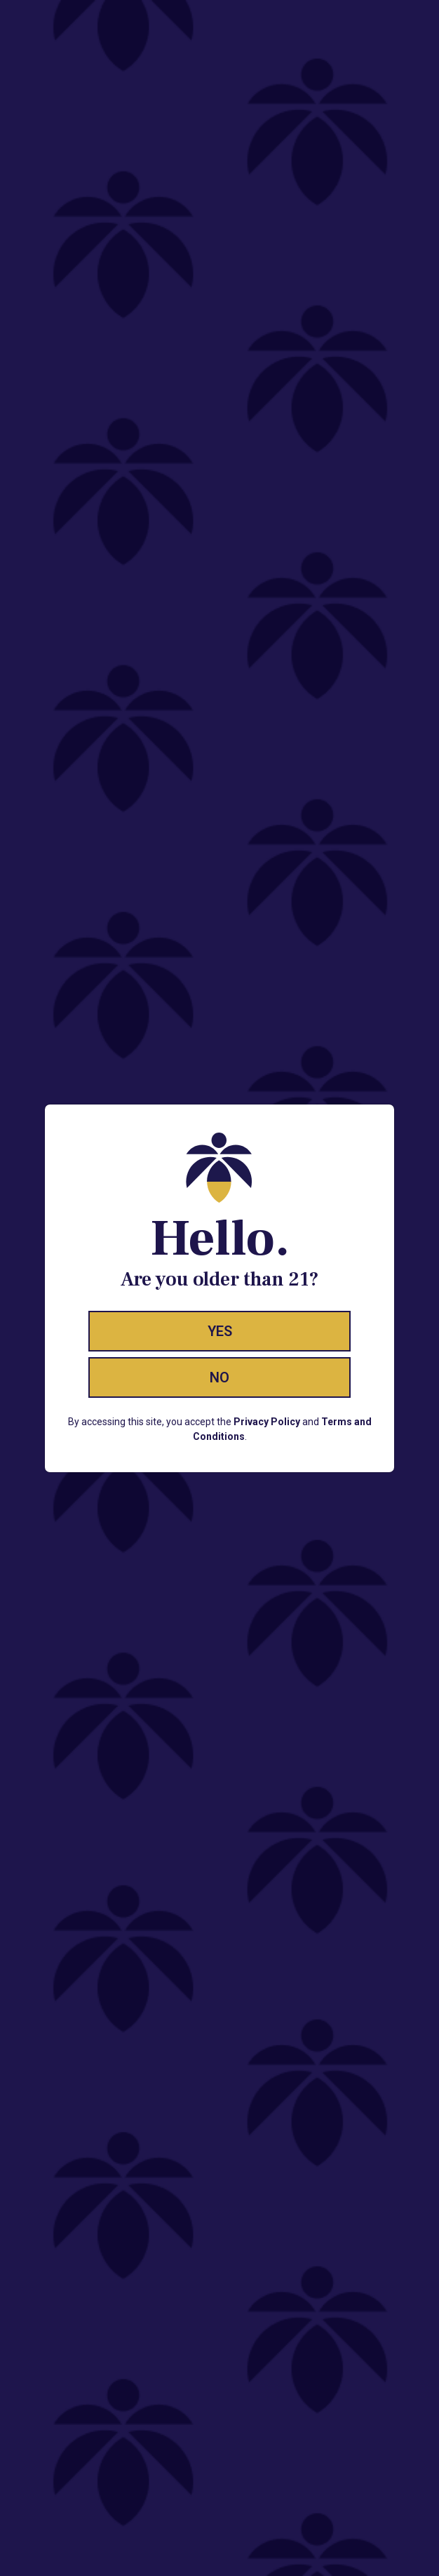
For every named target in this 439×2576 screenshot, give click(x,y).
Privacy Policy (267, 1421)
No (219, 1377)
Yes (220, 1331)
